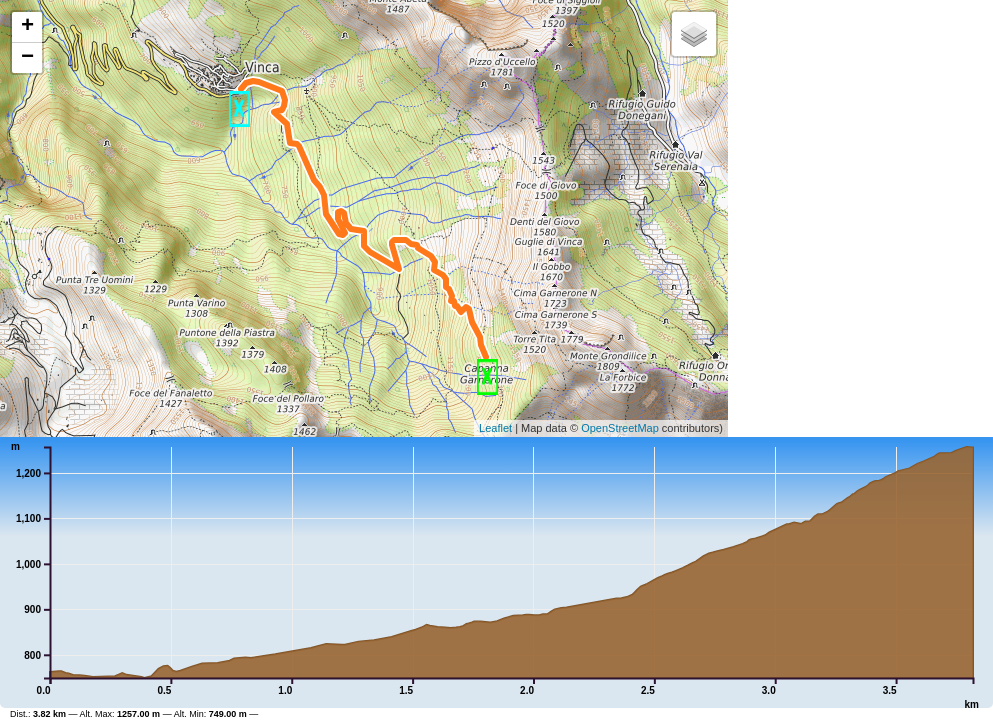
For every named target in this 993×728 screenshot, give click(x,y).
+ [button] (27, 27)
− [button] (27, 58)
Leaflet (495, 428)
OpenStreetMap (620, 428)
